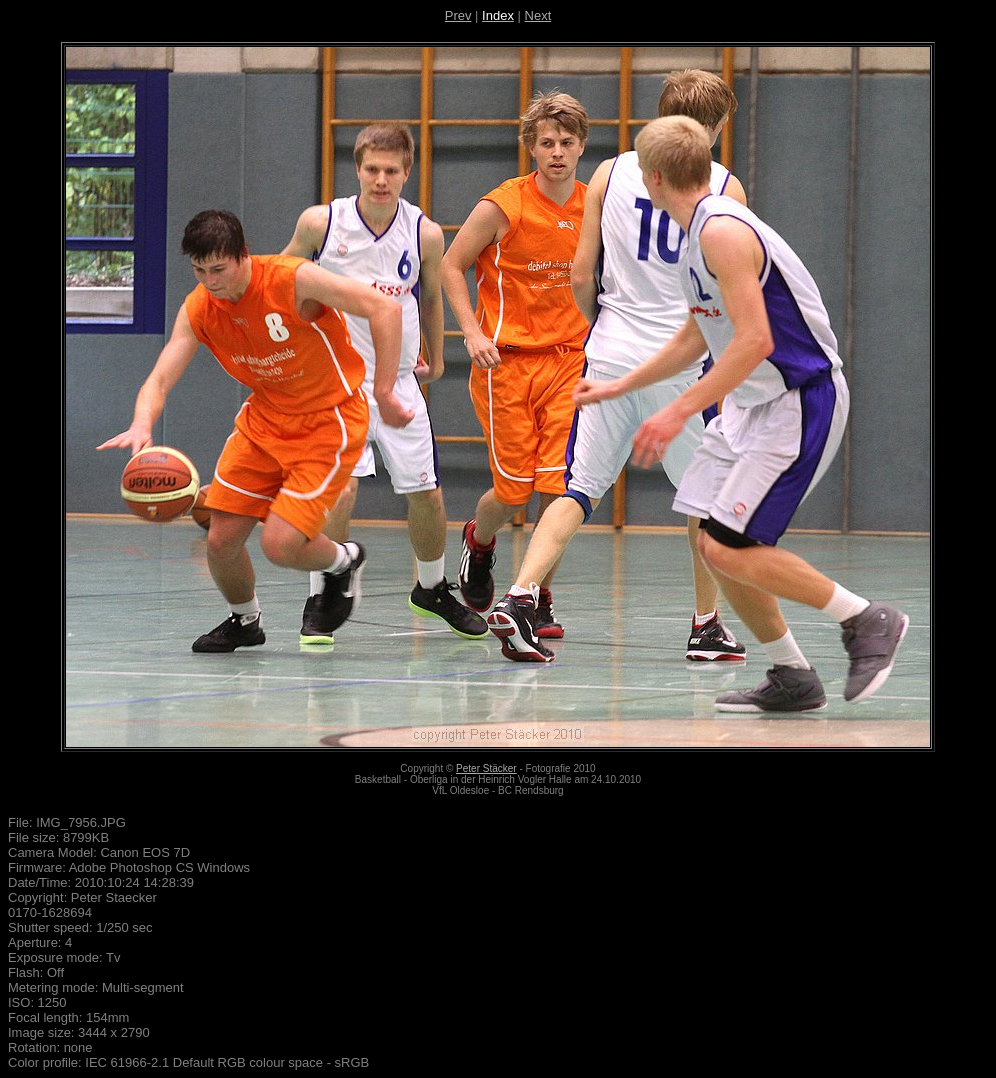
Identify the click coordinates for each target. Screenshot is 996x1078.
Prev (458, 15)
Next (538, 15)
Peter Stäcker (486, 768)
